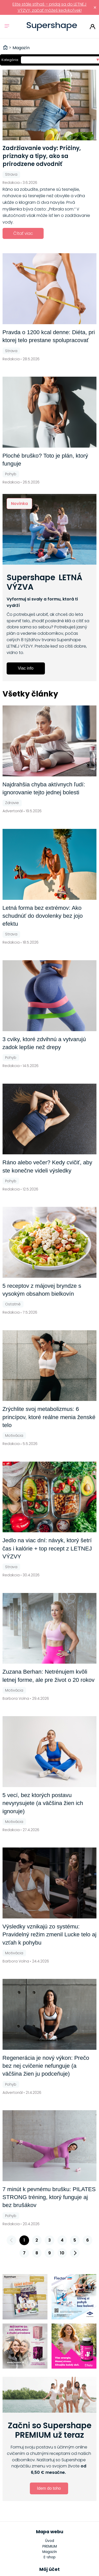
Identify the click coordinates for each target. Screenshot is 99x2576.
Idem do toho (49, 2488)
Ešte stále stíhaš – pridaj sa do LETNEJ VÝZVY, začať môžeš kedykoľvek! (49, 7)
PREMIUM (49, 2546)
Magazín (49, 2551)
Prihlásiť (92, 26)
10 (62, 2253)
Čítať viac (23, 233)
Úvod (49, 2540)
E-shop (50, 2557)
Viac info (25, 668)
